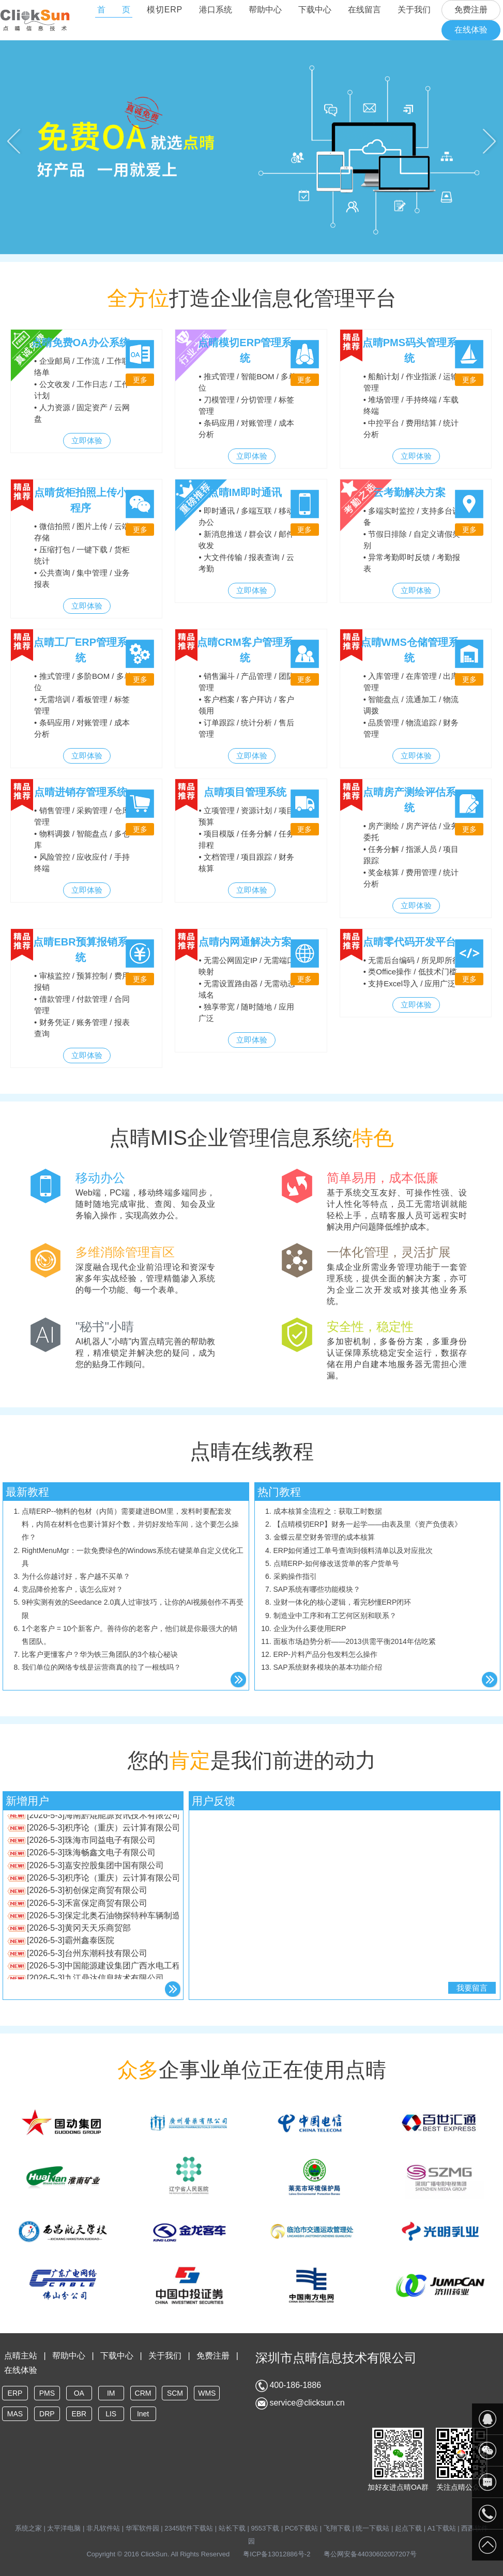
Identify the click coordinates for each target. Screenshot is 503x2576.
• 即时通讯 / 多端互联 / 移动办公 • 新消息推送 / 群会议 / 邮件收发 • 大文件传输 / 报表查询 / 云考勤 (246, 539)
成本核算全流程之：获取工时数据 (327, 1511)
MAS (15, 2414)
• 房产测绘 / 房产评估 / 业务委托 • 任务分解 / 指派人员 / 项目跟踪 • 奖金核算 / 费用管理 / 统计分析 (411, 855)
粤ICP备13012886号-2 (276, 2554)
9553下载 (265, 2528)
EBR (78, 2414)
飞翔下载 (337, 2528)
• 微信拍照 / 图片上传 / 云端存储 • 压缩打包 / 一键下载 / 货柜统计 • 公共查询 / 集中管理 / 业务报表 (81, 555)
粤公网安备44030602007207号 (370, 2554)
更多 (140, 380)
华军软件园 (142, 2528)
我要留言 (471, 1987)
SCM (175, 2393)
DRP (47, 2414)
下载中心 (314, 9)
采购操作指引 (295, 1576)
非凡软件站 (103, 2528)
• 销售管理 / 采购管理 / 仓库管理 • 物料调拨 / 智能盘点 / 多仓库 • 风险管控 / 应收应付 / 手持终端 (81, 839)
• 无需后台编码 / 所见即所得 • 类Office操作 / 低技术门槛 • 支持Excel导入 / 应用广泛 (411, 972)
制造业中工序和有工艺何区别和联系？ (335, 1615)
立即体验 (86, 440)
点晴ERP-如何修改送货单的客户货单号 (336, 1563)
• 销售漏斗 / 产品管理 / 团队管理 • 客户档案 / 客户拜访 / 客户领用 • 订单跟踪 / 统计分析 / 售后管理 (246, 705)
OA (79, 2393)
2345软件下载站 (188, 2528)
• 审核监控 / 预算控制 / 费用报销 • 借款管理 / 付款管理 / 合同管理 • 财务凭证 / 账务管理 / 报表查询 (81, 1004)
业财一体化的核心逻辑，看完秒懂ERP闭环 (342, 1602)
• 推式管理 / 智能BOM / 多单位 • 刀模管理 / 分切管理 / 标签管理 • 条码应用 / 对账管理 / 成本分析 (247, 405)
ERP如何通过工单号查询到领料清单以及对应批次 (353, 1550)
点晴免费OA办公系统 (81, 342)
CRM (143, 2393)
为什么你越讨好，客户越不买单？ (76, 1576)
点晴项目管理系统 (245, 792)
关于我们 (414, 9)
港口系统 (215, 9)
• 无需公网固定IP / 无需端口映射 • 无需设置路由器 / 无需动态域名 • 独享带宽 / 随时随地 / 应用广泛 (247, 989)
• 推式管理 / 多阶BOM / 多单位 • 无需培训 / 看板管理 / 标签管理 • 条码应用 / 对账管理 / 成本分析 (83, 705)
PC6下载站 (301, 2528)
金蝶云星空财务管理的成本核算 (324, 1537)
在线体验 (470, 29)
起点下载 (408, 2528)
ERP (15, 2393)
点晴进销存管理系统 (80, 792)
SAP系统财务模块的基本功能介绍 (327, 1667)
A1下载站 (442, 2528)
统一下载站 (372, 2528)
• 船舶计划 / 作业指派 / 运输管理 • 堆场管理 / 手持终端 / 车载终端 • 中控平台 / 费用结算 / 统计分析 (411, 405)
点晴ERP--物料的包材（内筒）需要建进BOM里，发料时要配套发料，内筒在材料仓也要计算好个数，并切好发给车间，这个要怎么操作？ (130, 1524)
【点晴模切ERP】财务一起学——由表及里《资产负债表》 (367, 1524)
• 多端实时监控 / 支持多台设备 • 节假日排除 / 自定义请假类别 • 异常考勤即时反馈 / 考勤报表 (411, 539)
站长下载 (232, 2528)
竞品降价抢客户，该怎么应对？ (72, 1589)
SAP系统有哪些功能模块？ (316, 1589)
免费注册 (470, 9)
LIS (110, 2414)
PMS (47, 2393)
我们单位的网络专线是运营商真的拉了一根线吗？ (101, 1667)
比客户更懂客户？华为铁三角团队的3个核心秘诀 (100, 1654)
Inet (143, 2414)
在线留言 (364, 9)
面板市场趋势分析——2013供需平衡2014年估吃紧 (354, 1641)
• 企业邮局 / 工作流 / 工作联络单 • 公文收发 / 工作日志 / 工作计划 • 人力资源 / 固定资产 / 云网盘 (81, 390)
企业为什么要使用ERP (309, 1628)
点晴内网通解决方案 (245, 942)
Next (489, 141)
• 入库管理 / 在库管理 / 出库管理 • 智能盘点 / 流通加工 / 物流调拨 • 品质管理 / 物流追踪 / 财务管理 (411, 705)
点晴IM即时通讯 (245, 492)
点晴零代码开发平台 (409, 942)
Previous (13, 141)
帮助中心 (265, 9)
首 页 (113, 9)
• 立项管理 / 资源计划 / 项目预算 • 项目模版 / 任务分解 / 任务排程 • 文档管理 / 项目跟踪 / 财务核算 (246, 839)
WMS (207, 2393)
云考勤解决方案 (409, 492)
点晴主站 (20, 2355)
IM (111, 2393)
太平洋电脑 (64, 2528)
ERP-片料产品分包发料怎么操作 (325, 1654)
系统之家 (29, 2528)
